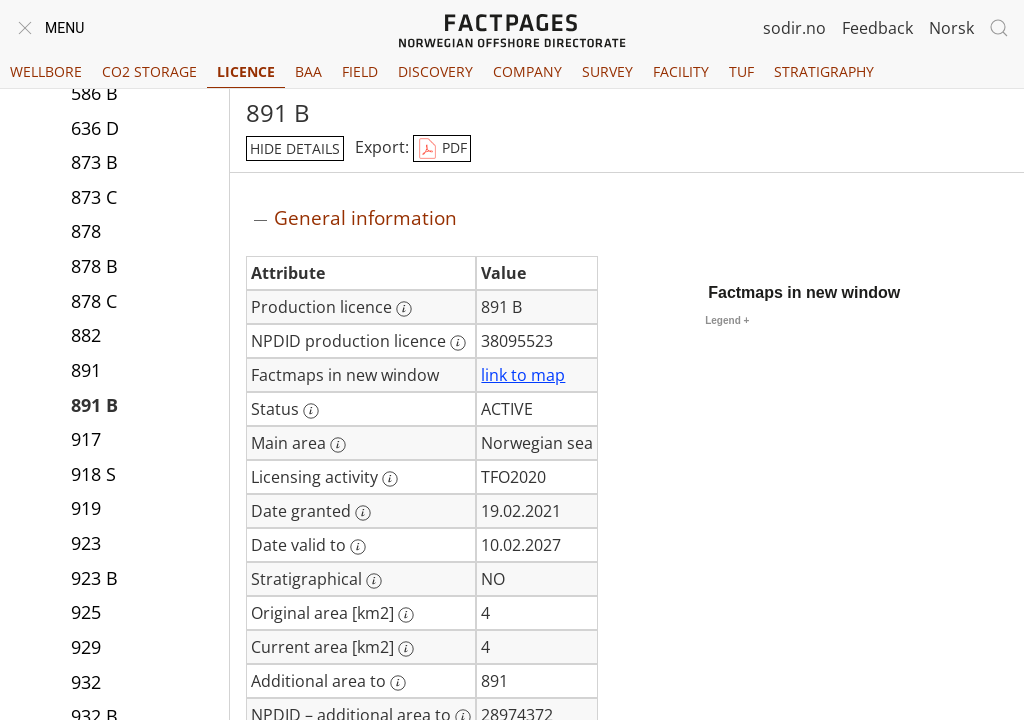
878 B (94, 268)
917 (86, 441)
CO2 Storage (149, 71)
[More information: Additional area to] (398, 683)
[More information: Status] (311, 411)
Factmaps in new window (804, 292)
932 (86, 684)
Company (527, 71)
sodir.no (794, 28)
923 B (94, 580)
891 (86, 372)
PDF (442, 149)
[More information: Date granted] (363, 513)
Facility (681, 71)
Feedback (877, 28)
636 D (95, 130)
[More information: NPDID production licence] (458, 343)
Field (360, 71)
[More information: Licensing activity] (390, 479)
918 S (93, 476)
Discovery (435, 71)
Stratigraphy (824, 71)
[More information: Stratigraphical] (374, 581)
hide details (295, 148)
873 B (94, 164)
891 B (94, 407)
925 (86, 614)
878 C (94, 303)
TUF (741, 71)
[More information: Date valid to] (358, 547)
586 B (94, 95)
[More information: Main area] (338, 445)
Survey (607, 71)
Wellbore (46, 71)
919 (86, 510)
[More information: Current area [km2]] (406, 649)
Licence (246, 71)
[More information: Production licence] (404, 309)
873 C (94, 199)
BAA (308, 71)
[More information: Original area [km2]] (406, 615)
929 (86, 649)
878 (86, 233)
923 (86, 545)
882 (86, 337)
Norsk (951, 28)
